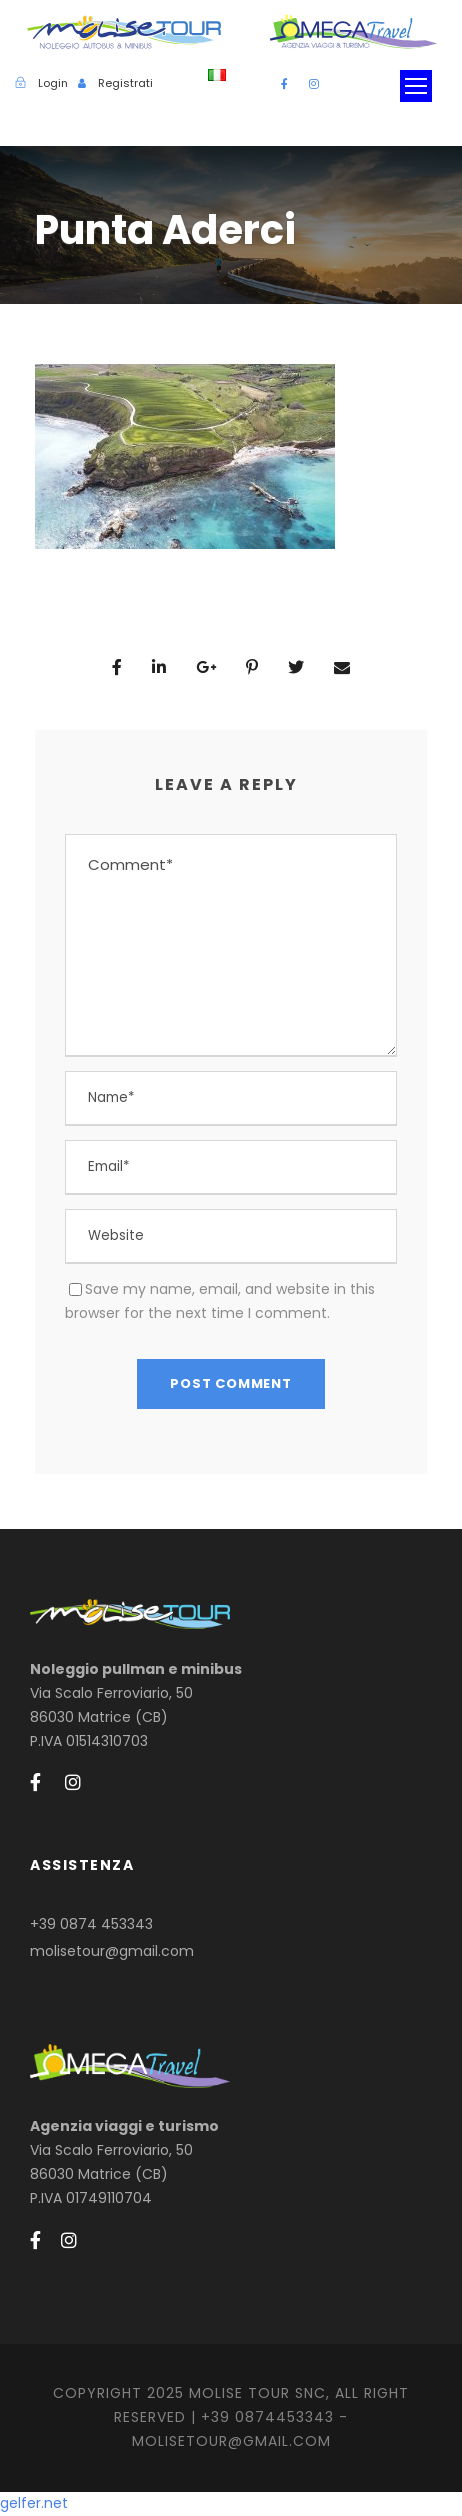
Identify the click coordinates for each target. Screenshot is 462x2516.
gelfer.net (34, 2503)
